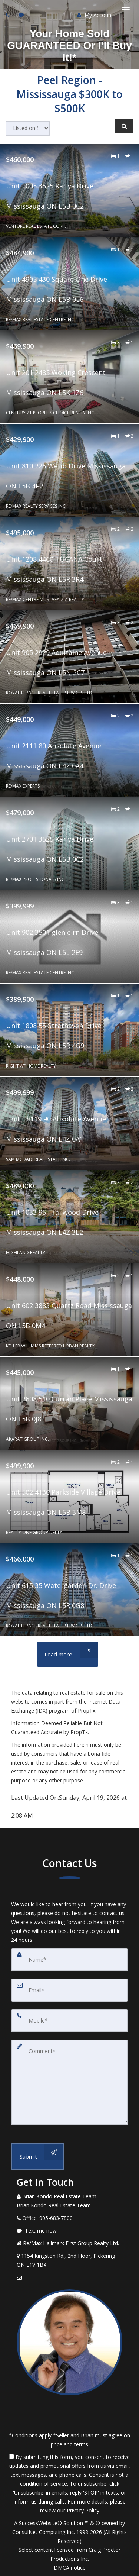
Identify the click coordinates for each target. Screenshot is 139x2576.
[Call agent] (8, 14)
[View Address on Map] (69, 2260)
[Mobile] (69, 2020)
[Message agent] (69, 2230)
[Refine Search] (124, 126)
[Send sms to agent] (22, 14)
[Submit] (37, 2156)
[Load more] (67, 1654)
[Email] (69, 1990)
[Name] (69, 1959)
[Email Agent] (69, 2277)
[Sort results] (28, 128)
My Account (95, 15)
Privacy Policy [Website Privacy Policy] (83, 2510)
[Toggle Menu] (125, 10)
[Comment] (69, 2082)
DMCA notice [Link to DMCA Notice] (70, 2567)
